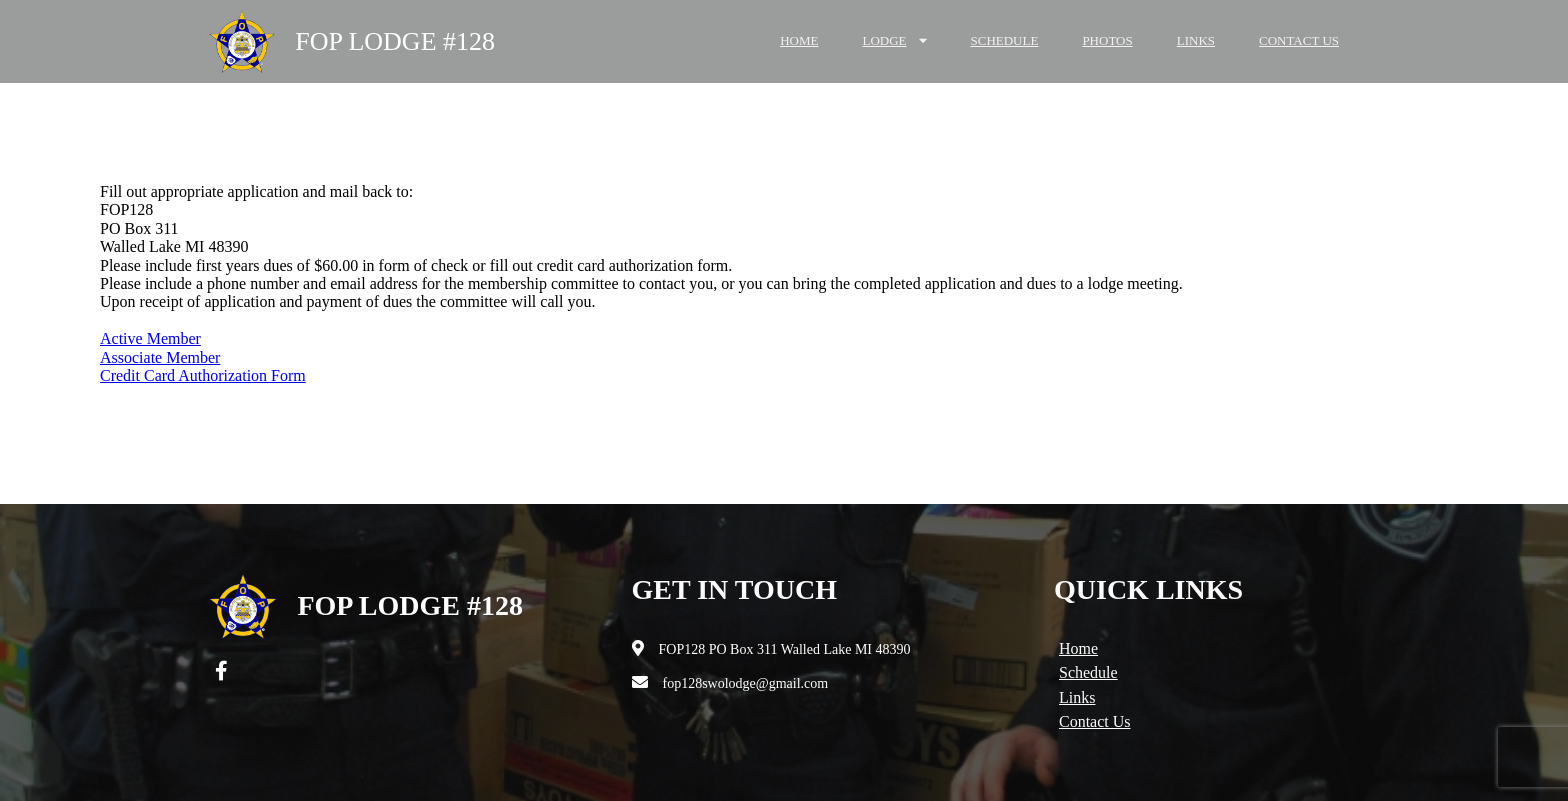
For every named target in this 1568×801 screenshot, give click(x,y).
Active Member (150, 338)
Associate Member (160, 357)
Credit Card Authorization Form (203, 375)
